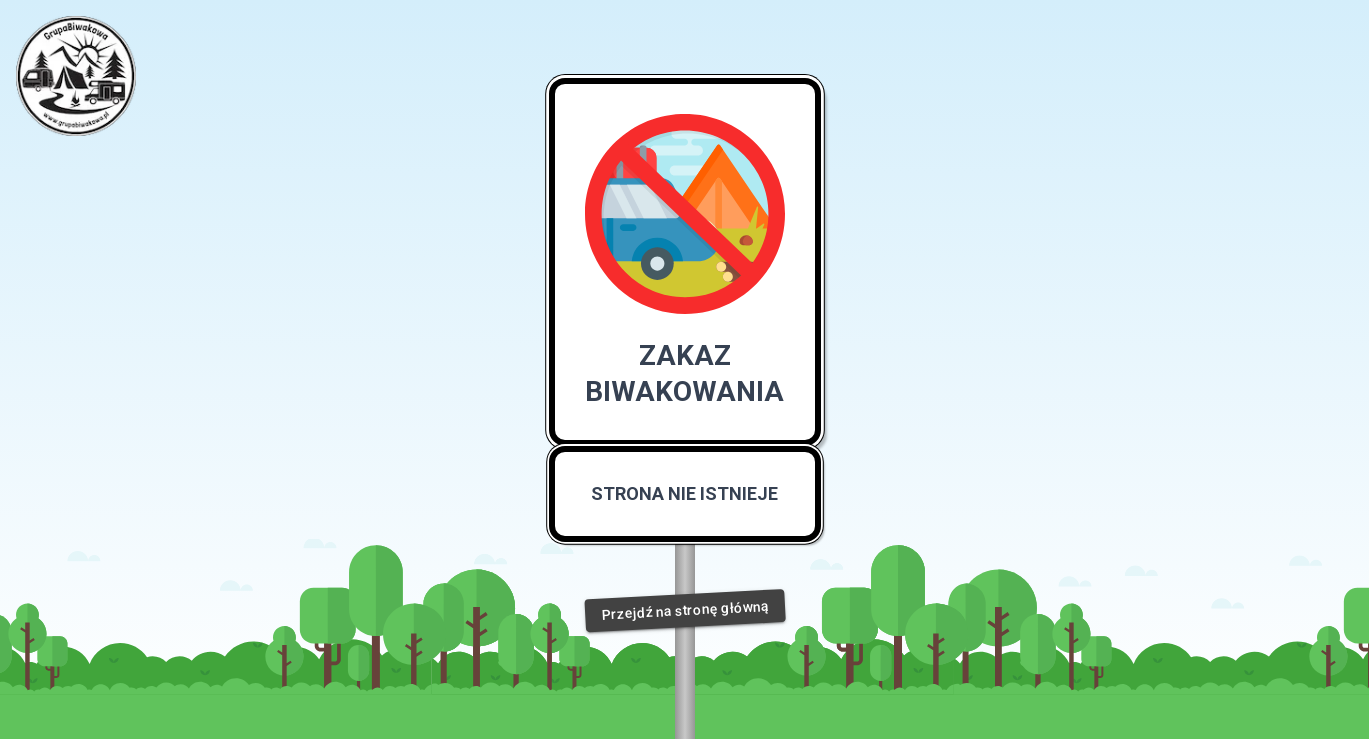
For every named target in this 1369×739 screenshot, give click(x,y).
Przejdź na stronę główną (684, 610)
